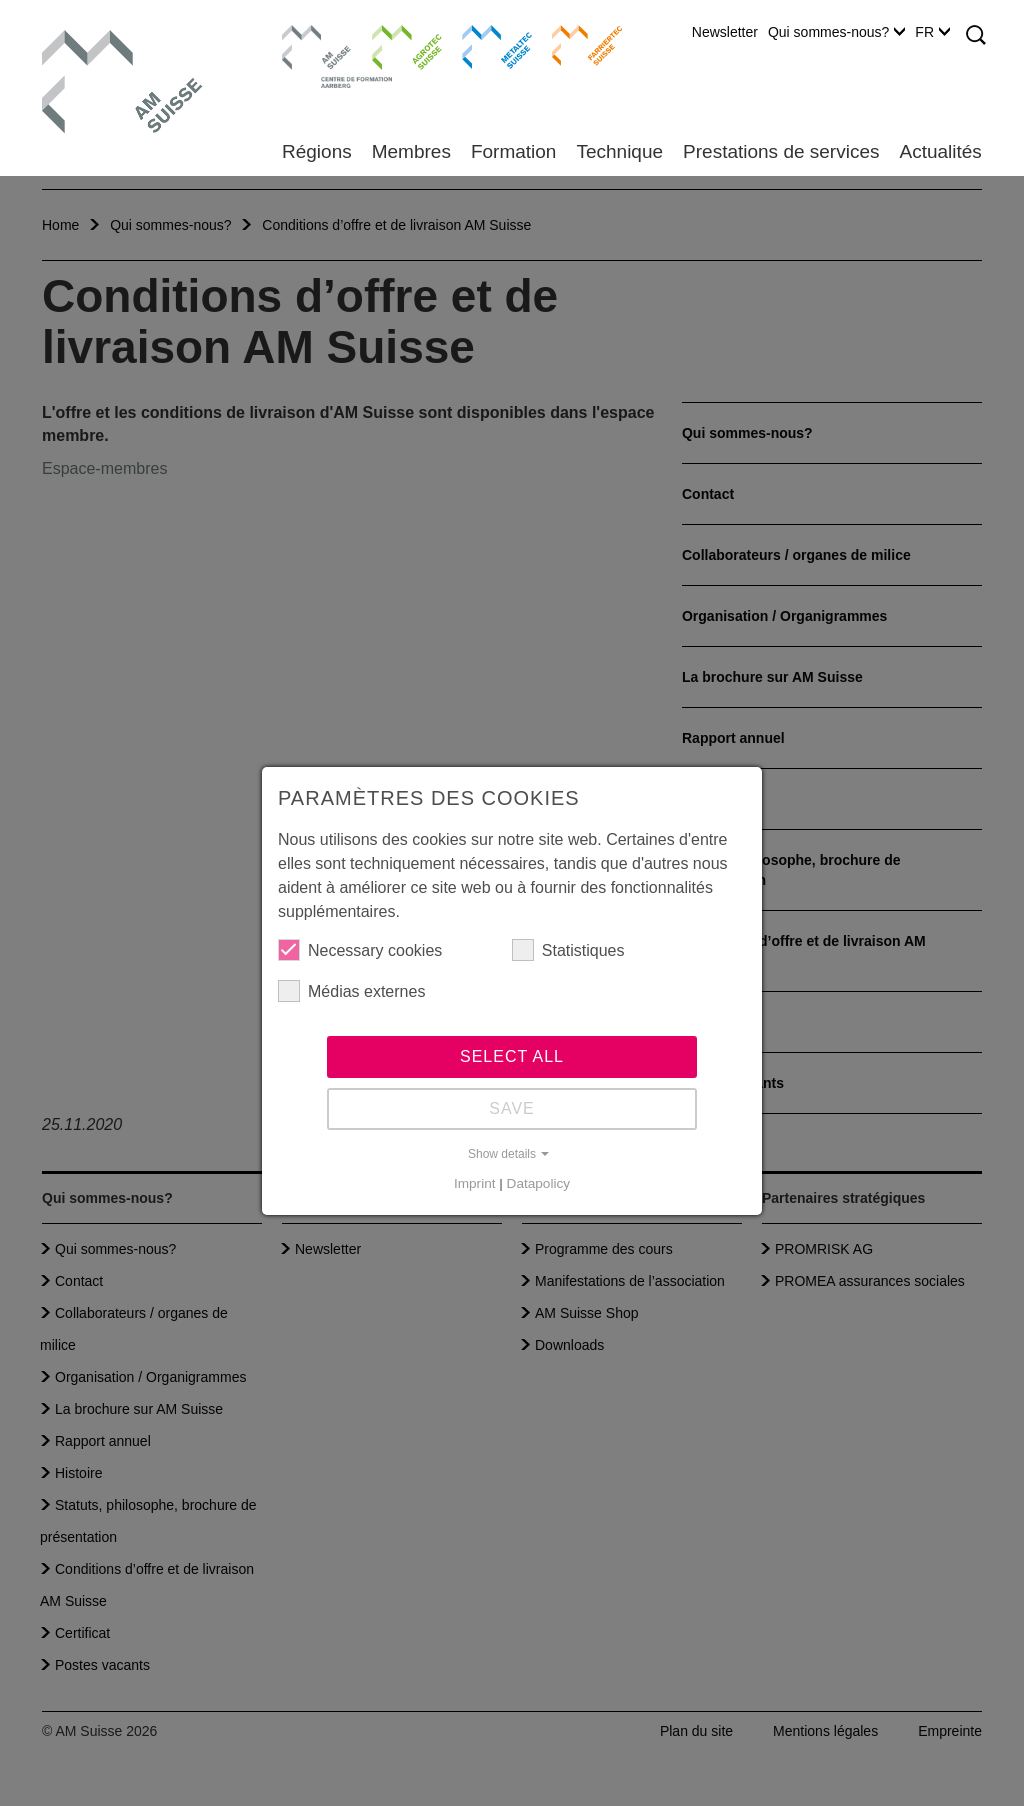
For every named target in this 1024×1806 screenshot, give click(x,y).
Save (512, 1108)
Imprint (475, 1183)
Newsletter (725, 32)
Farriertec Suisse (577, 45)
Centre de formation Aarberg (308, 55)
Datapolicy (538, 1183)
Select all (512, 1056)
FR (932, 32)
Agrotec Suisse (392, 45)
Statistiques (568, 950)
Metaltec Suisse (484, 45)
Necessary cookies (360, 950)
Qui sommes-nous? (836, 32)
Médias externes (351, 991)
